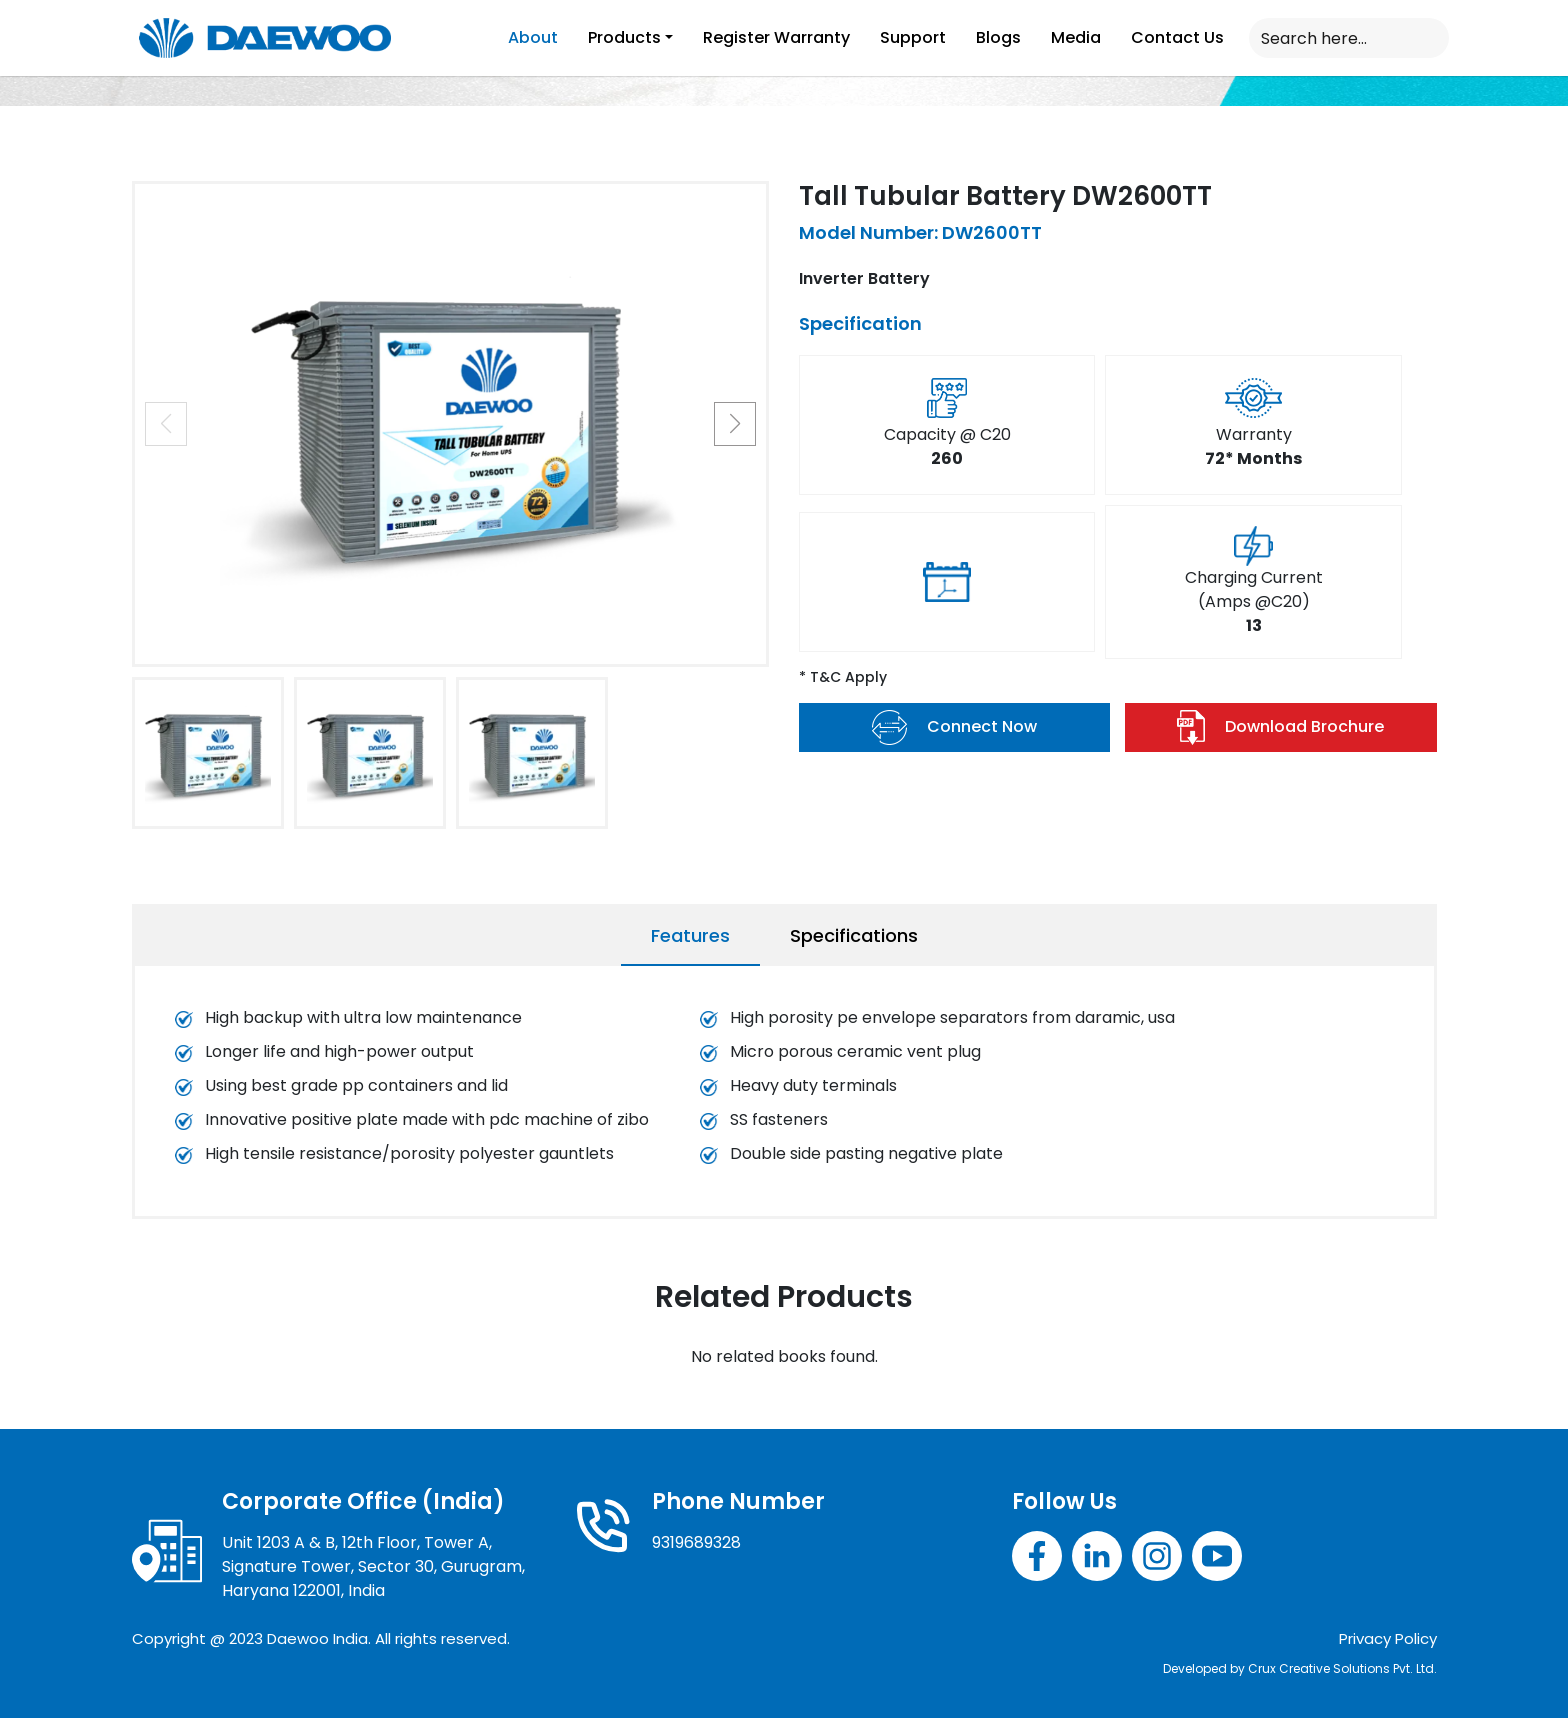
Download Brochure (1280, 727)
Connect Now (955, 727)
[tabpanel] (784, 1096)
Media (1076, 37)
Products (624, 37)
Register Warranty (776, 37)
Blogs (998, 37)
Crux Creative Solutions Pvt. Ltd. (1342, 1668)
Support (913, 37)
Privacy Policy (1388, 1638)
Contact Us (1177, 37)
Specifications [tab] (854, 935)
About (533, 37)
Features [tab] (690, 935)
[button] (735, 424)
